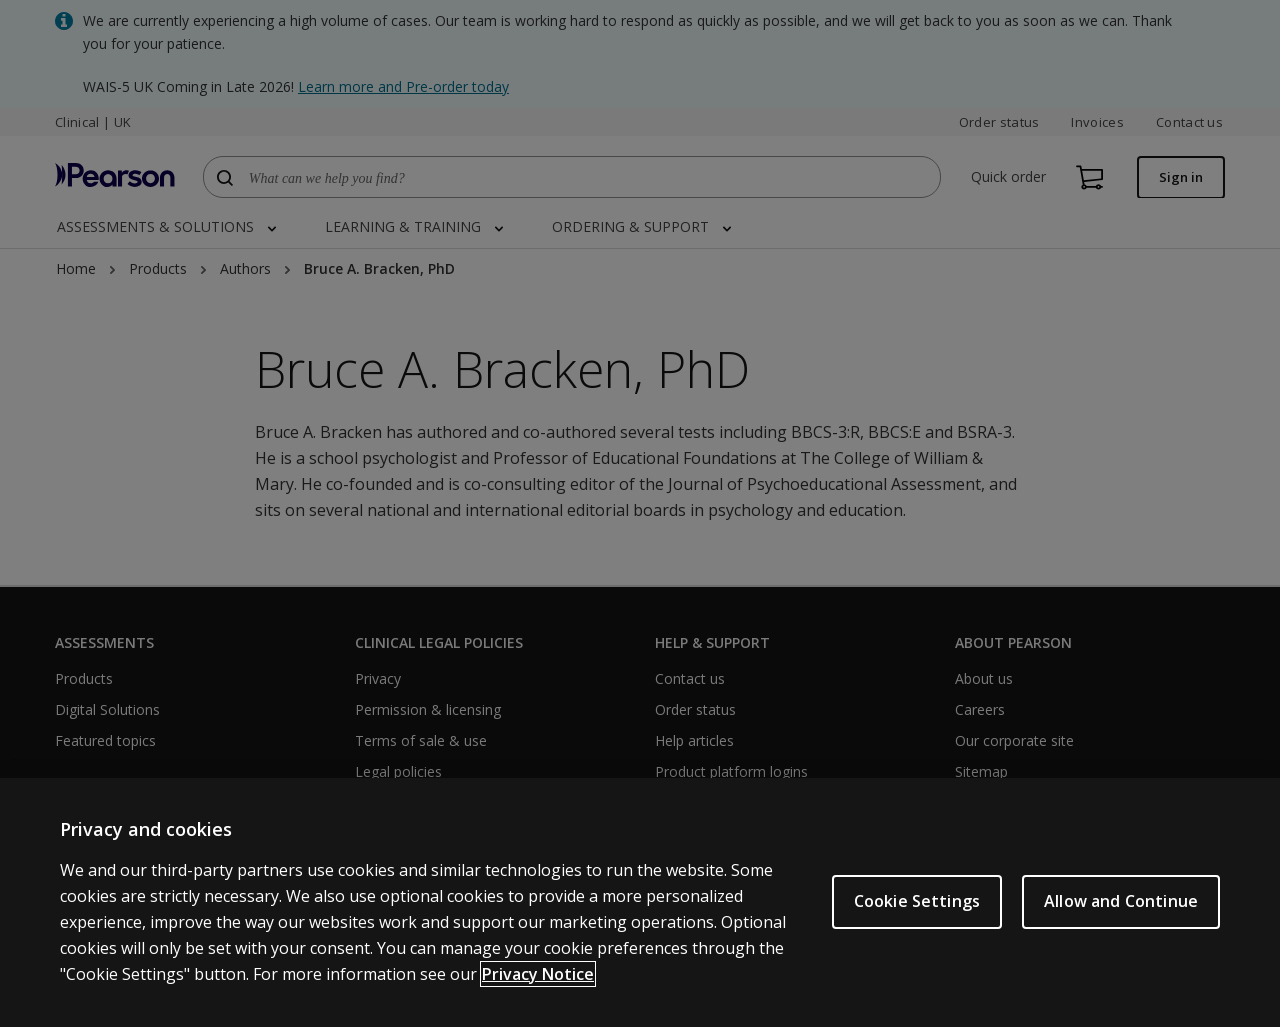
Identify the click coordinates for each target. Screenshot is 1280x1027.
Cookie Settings (917, 906)
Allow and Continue (1121, 906)
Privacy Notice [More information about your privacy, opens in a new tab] (538, 978)
